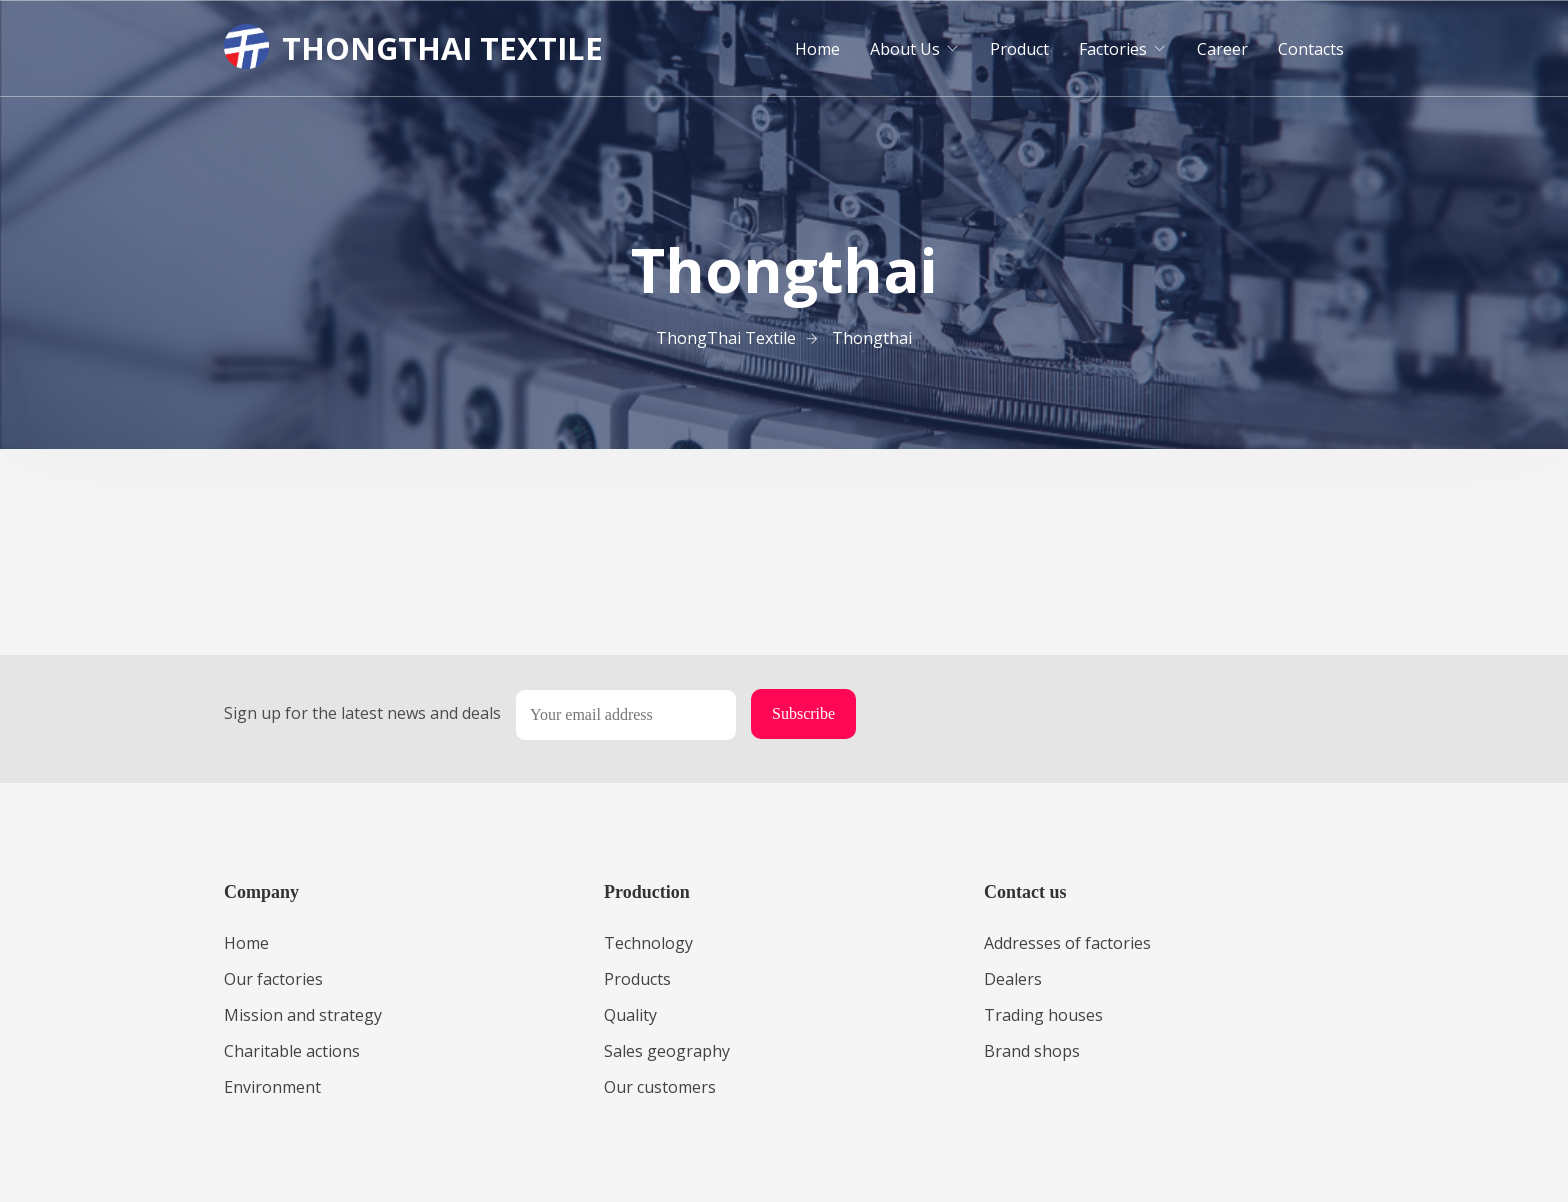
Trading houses (1043, 1015)
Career (1222, 49)
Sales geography (667, 1051)
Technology (648, 943)
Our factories (273, 979)
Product (1019, 49)
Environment (272, 1087)
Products (637, 979)
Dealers (1013, 979)
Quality (630, 1015)
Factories (1113, 49)
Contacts (1311, 49)
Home (817, 49)
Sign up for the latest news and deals (362, 713)
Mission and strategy (303, 1015)
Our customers (660, 1087)
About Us (905, 49)
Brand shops (1032, 1051)
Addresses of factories (1067, 943)
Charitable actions (292, 1051)
